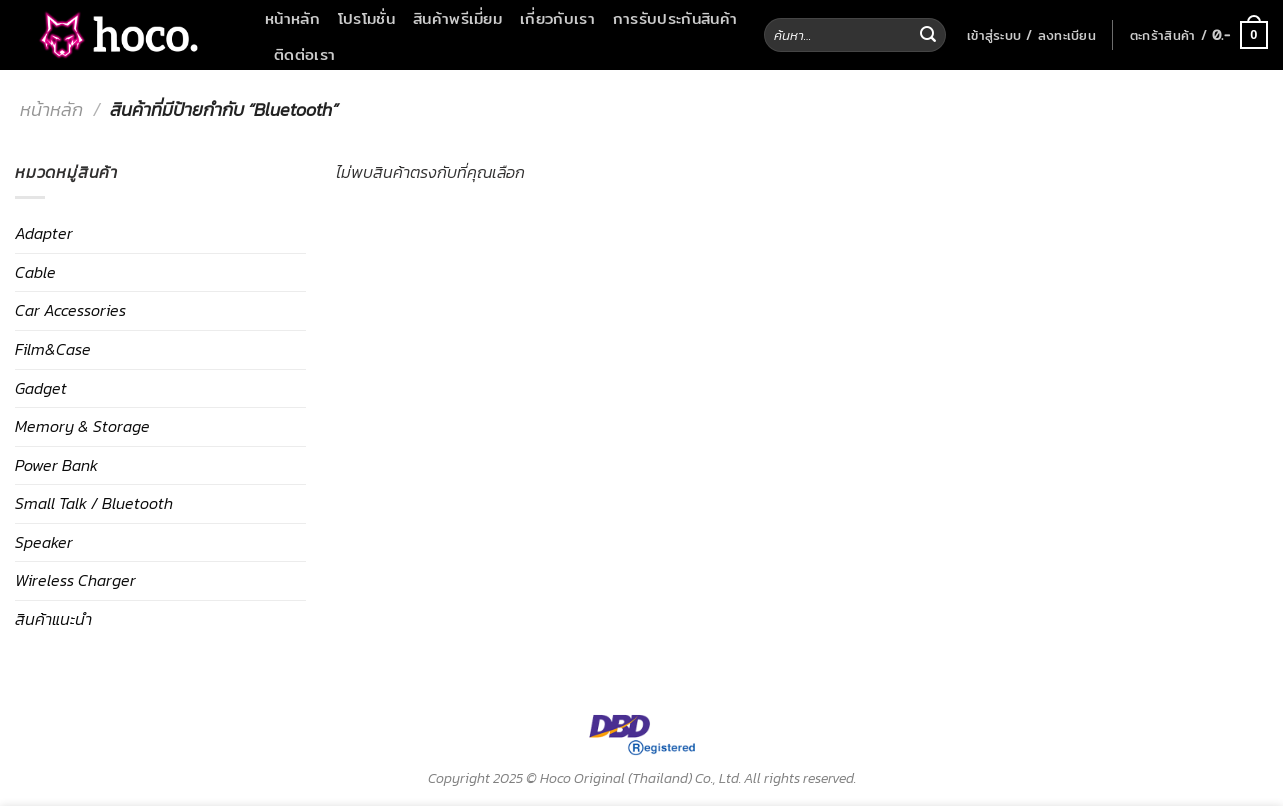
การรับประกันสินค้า (675, 18)
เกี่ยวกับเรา (557, 18)
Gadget (41, 388)
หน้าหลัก (292, 18)
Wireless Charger (75, 580)
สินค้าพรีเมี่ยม (457, 18)
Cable (35, 272)
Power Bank (56, 465)
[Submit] (928, 35)
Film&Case (53, 349)
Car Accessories (70, 310)
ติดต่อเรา (304, 54)
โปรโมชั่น (366, 18)
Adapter (44, 233)
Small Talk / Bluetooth (94, 503)
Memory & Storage (82, 426)
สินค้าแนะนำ (53, 619)
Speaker (44, 542)
